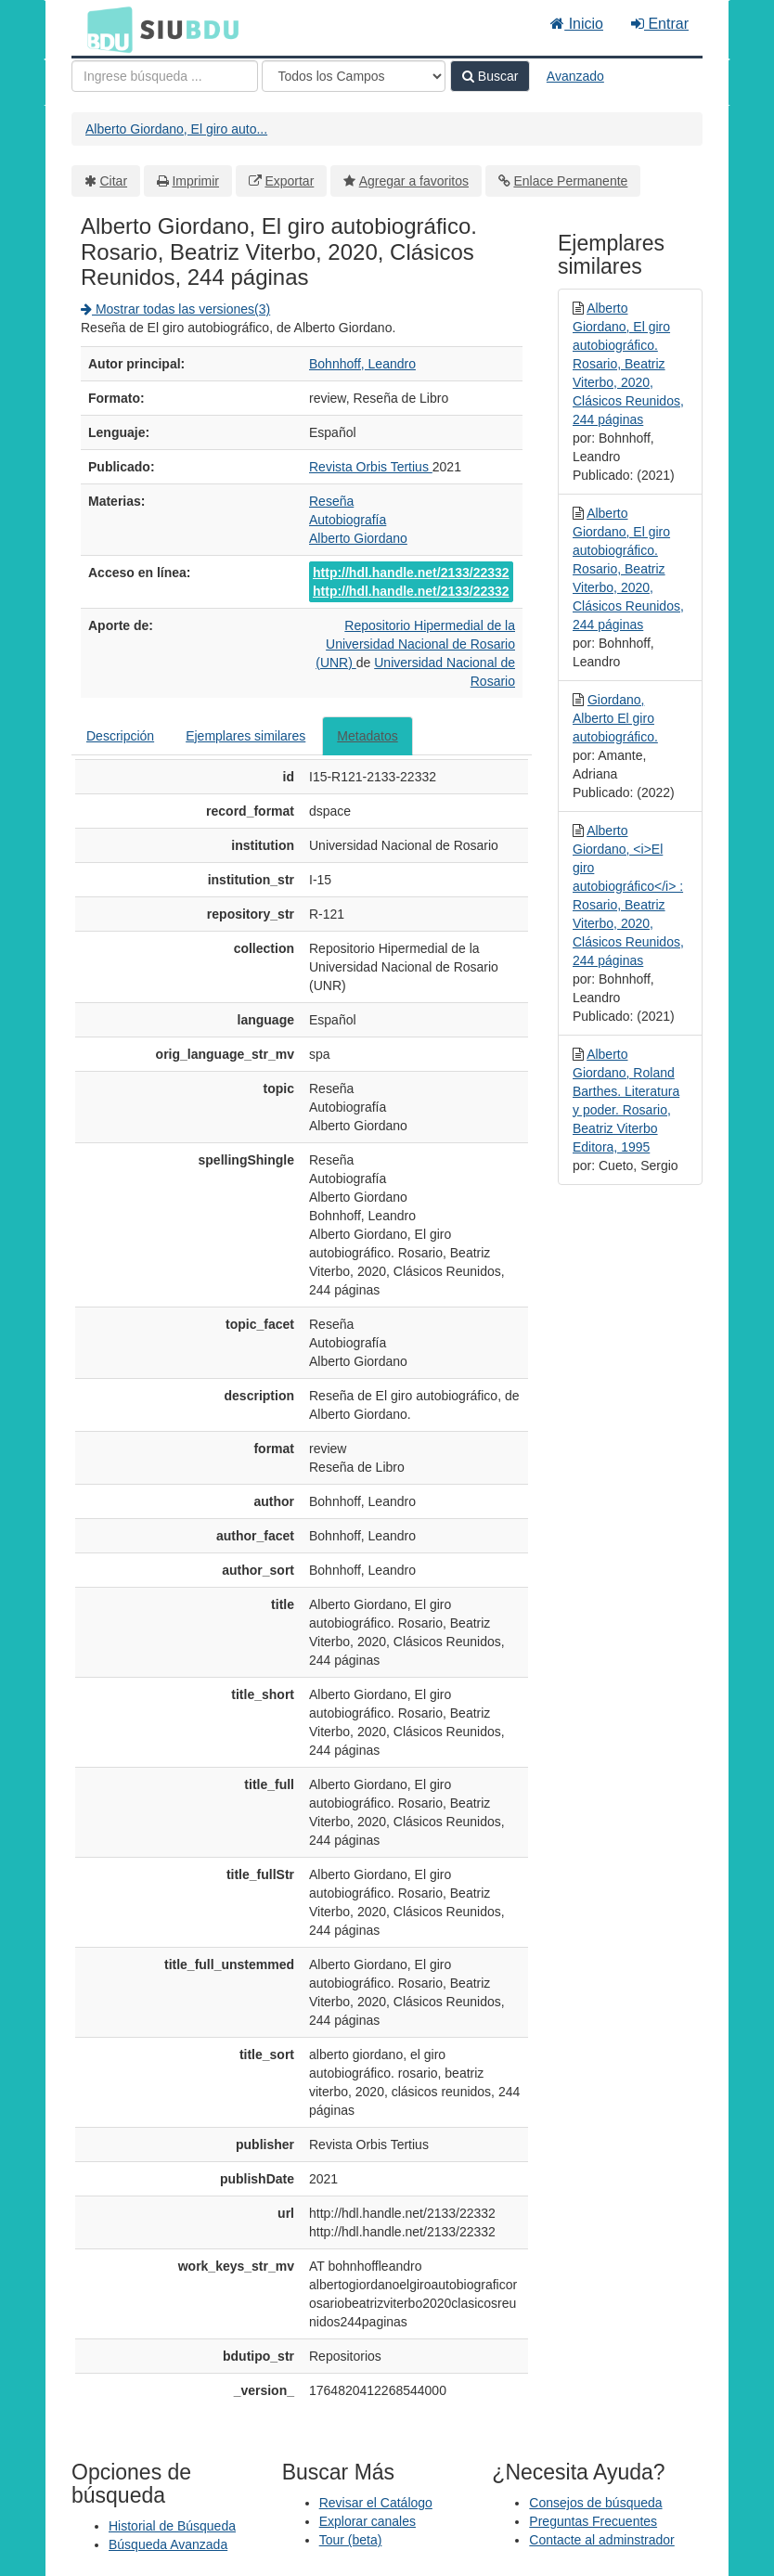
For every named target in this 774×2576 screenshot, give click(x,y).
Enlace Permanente (570, 181)
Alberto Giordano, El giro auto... (176, 129)
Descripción (120, 735)
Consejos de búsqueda (595, 2502)
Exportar (289, 181)
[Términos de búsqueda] (164, 76)
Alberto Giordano (358, 538)
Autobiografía (347, 519)
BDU (105, 29)
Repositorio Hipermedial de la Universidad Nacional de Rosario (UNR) (415, 644)
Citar (114, 181)
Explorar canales (367, 2521)
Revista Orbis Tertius (370, 466)
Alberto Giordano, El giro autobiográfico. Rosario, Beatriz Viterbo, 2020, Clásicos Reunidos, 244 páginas (628, 364)
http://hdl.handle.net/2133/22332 (411, 572)
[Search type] (353, 76)
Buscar (490, 76)
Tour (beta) (350, 2539)
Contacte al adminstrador (601, 2539)
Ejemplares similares (245, 735)
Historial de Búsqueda (172, 2525)
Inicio (576, 24)
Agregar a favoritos (414, 181)
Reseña (331, 501)
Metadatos (367, 735)
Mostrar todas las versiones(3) (175, 309)
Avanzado (575, 76)
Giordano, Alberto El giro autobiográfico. (615, 718)
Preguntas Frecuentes (593, 2521)
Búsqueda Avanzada (168, 2544)
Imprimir (195, 181)
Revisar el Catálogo (375, 2502)
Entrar (660, 24)
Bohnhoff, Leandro (362, 363)
